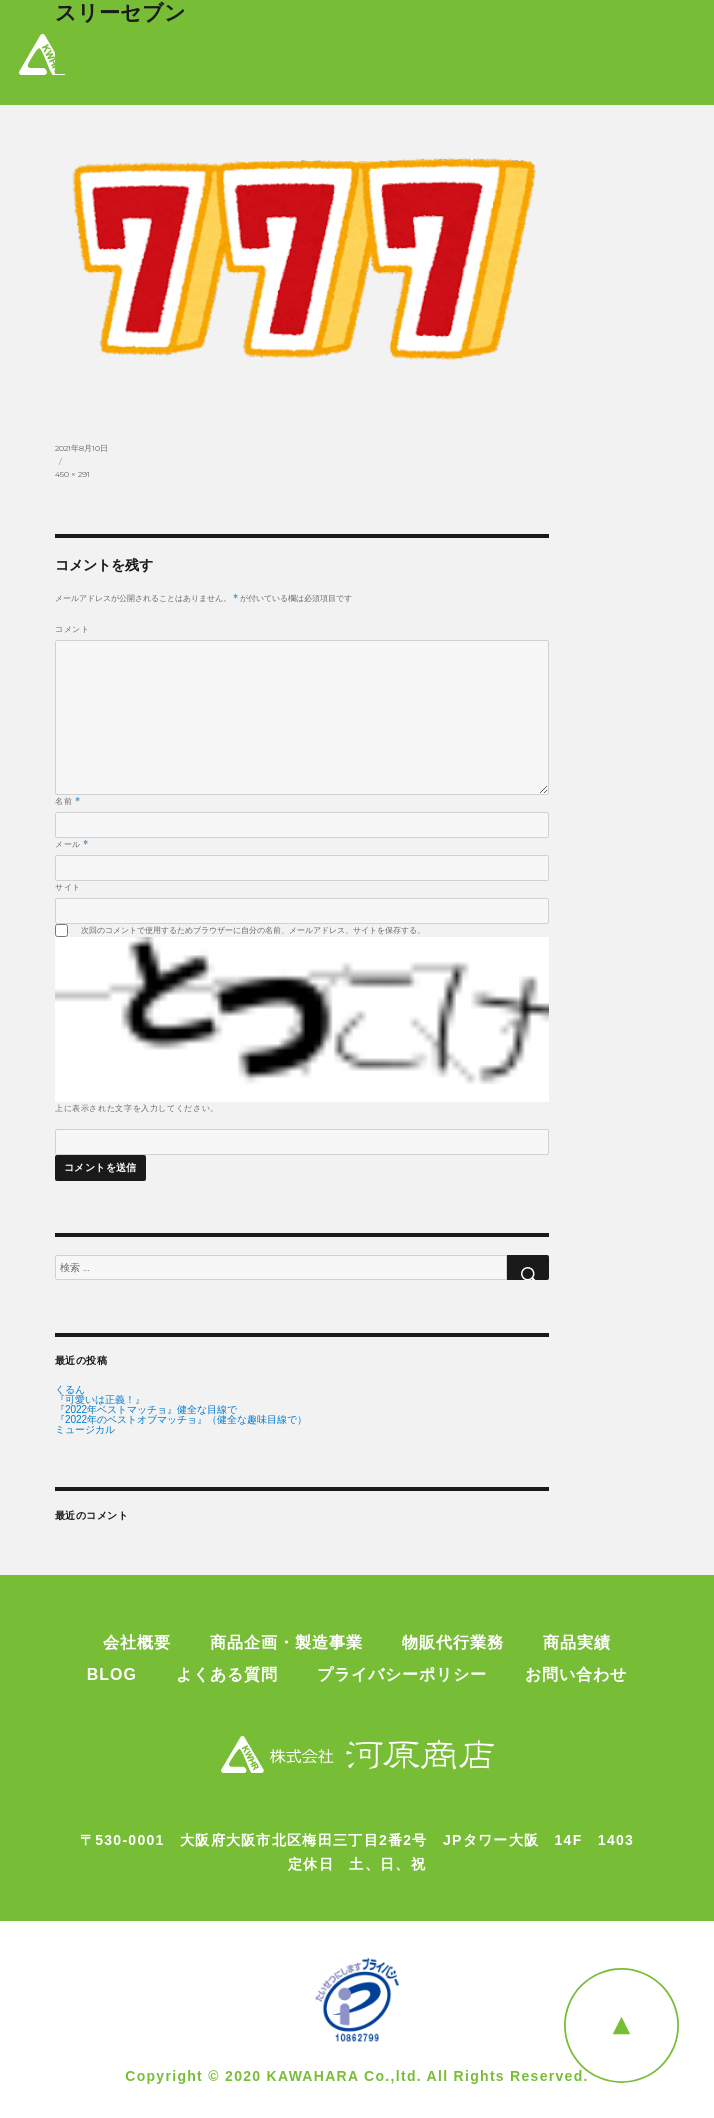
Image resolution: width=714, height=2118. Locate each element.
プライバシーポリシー (402, 1675)
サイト (68, 887)
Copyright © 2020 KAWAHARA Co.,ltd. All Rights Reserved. (357, 2076)
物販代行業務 (453, 1643)
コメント (72, 629)
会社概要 (137, 1643)
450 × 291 (72, 474)
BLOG (112, 1675)
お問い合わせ (576, 1675)
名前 (68, 801)
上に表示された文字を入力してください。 (137, 1108)
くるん (70, 1390)
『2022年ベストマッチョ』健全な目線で (146, 1410)
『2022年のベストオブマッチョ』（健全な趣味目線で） (181, 1420)
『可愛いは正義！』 (100, 1400)
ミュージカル (85, 1430)
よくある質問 (227, 1675)
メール (72, 844)
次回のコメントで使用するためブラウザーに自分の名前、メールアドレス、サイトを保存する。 (253, 930)
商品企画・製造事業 (286, 1643)
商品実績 (577, 1643)
